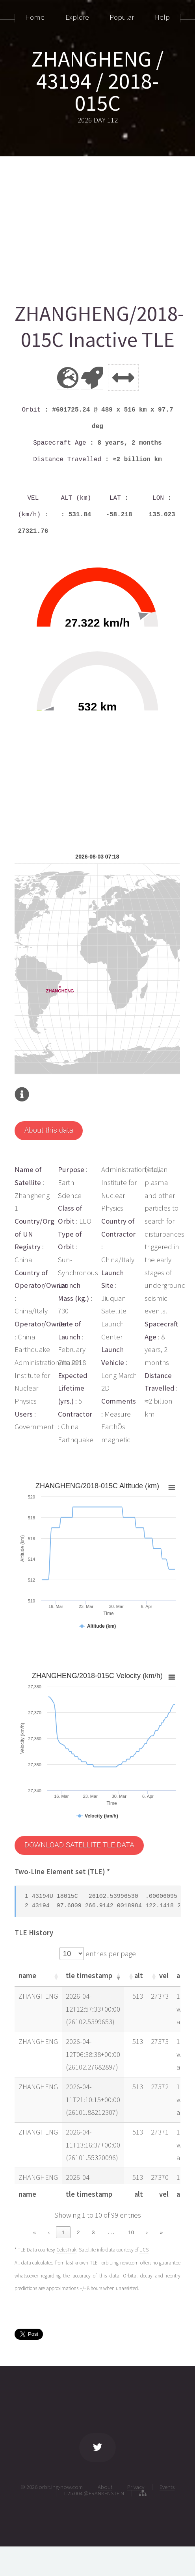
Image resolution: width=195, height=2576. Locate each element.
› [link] (147, 2232)
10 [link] (131, 2232)
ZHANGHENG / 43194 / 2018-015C (97, 81)
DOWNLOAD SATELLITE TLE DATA (79, 1845)
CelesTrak (66, 2249)
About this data (48, 1130)
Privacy (136, 2487)
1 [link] (63, 2232)
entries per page (110, 1953)
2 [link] (78, 2232)
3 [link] (93, 2232)
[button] (55, 1976)
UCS (144, 2249)
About (105, 2487)
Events (167, 2487)
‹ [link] (49, 2232)
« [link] (34, 2232)
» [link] (161, 2232)
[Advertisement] (97, 226)
